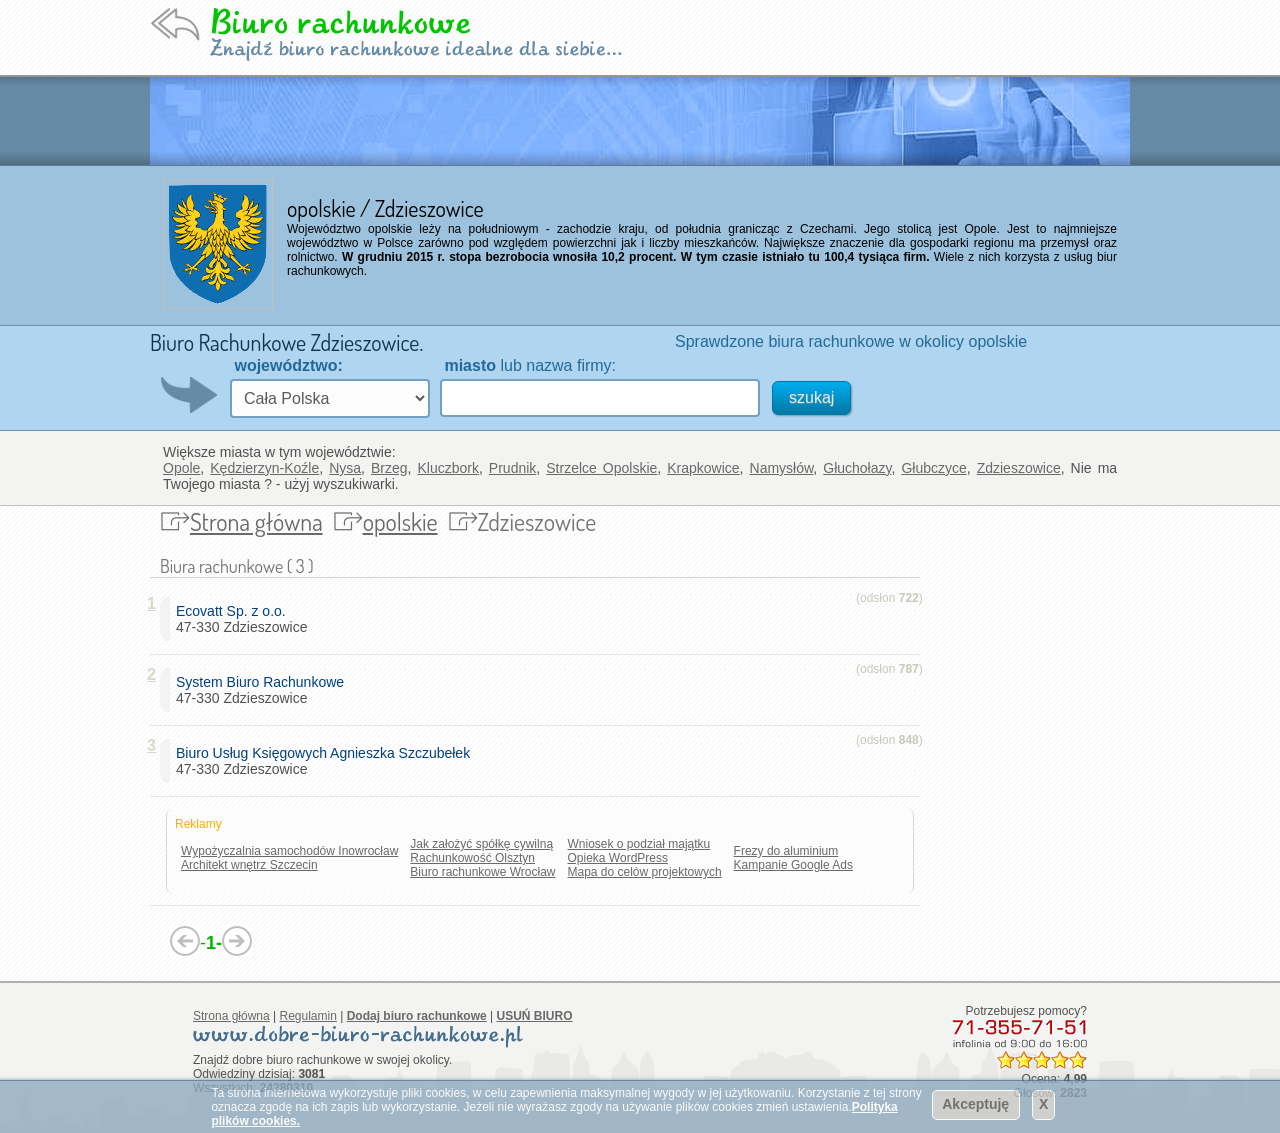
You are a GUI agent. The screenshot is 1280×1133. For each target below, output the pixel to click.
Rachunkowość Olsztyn (472, 858)
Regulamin (308, 1016)
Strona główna (256, 521)
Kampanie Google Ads (793, 865)
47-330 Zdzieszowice (242, 619)
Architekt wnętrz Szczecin (249, 865)
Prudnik (512, 468)
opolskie (400, 521)
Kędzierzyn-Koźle (264, 468)
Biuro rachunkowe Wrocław (482, 872)
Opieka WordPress (618, 858)
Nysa (345, 468)
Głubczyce (933, 468)
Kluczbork (447, 468)
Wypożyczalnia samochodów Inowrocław (289, 851)
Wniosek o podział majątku (639, 844)
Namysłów (782, 468)
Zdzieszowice (1019, 468)
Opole (181, 468)
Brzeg (389, 468)
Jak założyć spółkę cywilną (481, 844)
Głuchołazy (857, 468)
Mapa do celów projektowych (645, 872)
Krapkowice (703, 468)
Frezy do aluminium (786, 851)
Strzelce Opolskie (601, 468)
